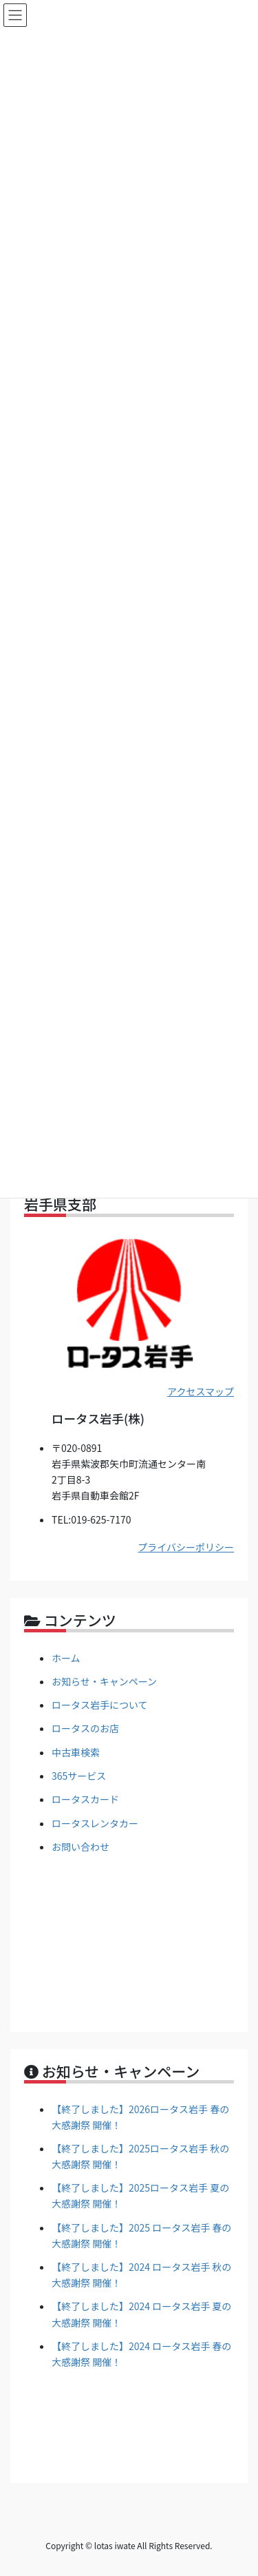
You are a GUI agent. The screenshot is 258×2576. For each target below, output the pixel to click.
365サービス (79, 1776)
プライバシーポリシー (186, 1547)
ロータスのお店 (85, 1728)
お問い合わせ (80, 1846)
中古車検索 (76, 1752)
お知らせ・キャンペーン (104, 1681)
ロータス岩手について (100, 1705)
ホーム (66, 1658)
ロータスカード (85, 1799)
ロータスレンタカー (95, 1823)
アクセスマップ (200, 1391)
